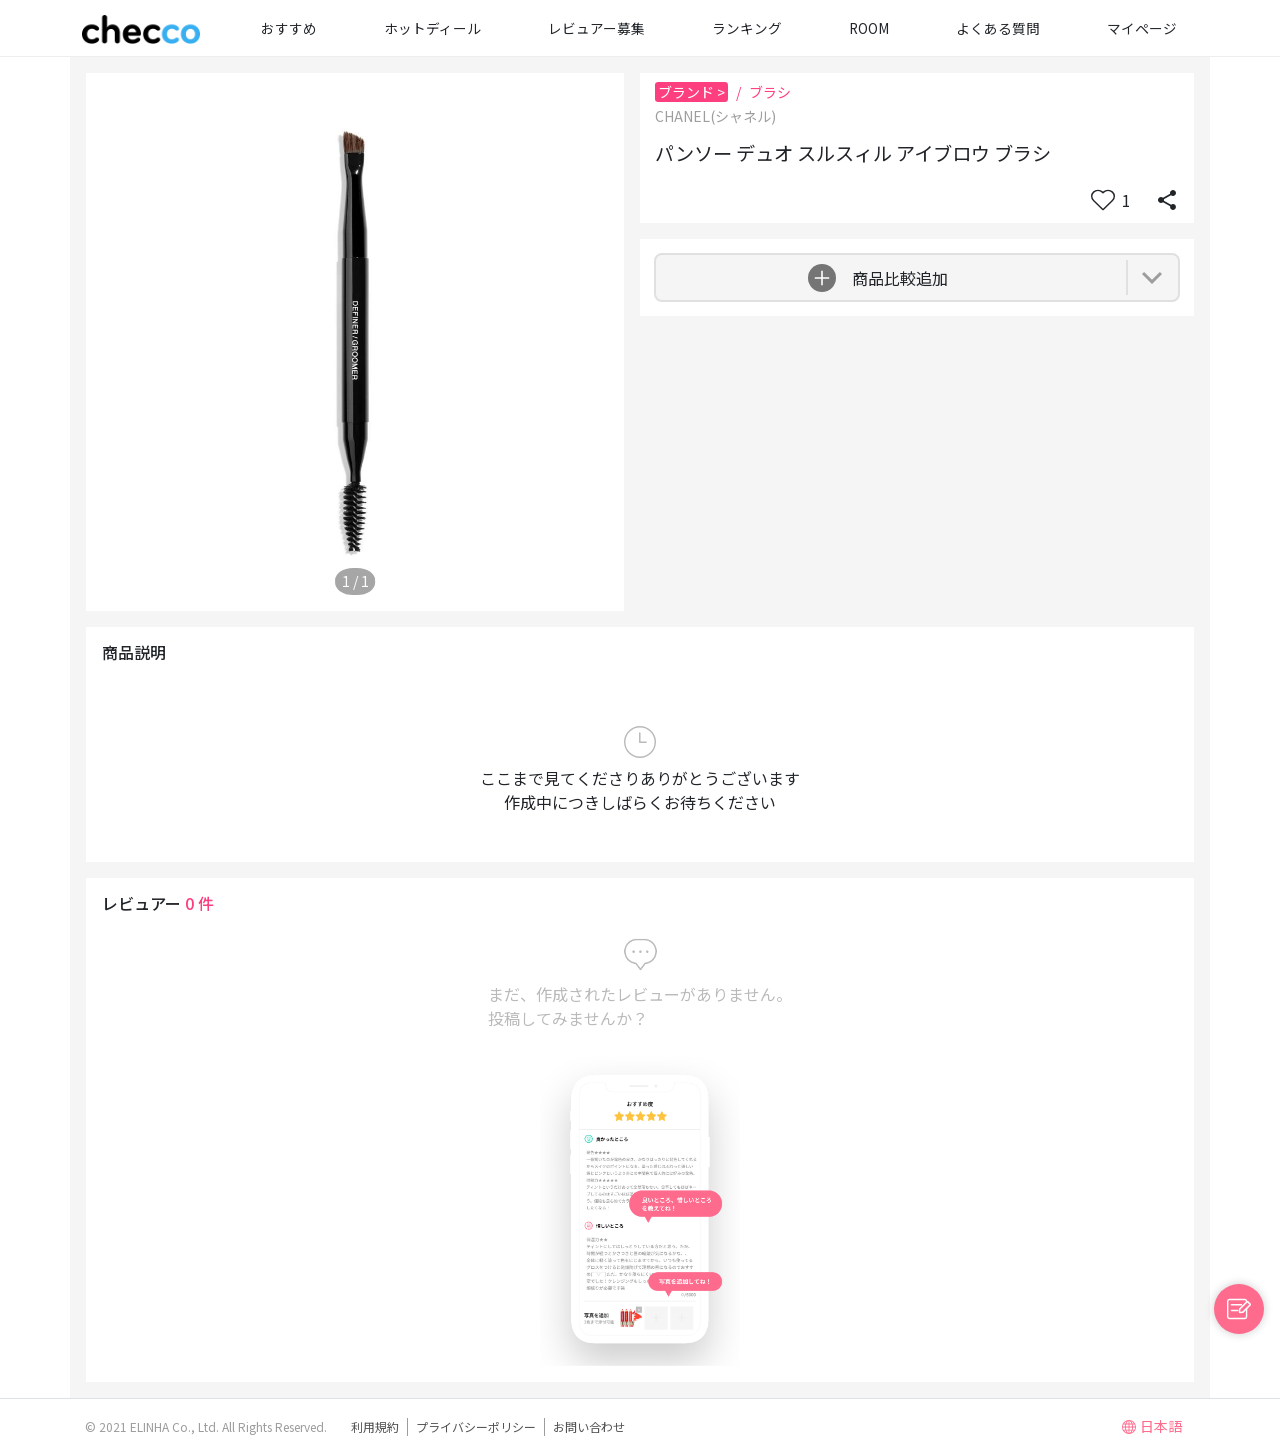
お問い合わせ (589, 1426)
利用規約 (375, 1426)
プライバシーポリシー (476, 1426)
